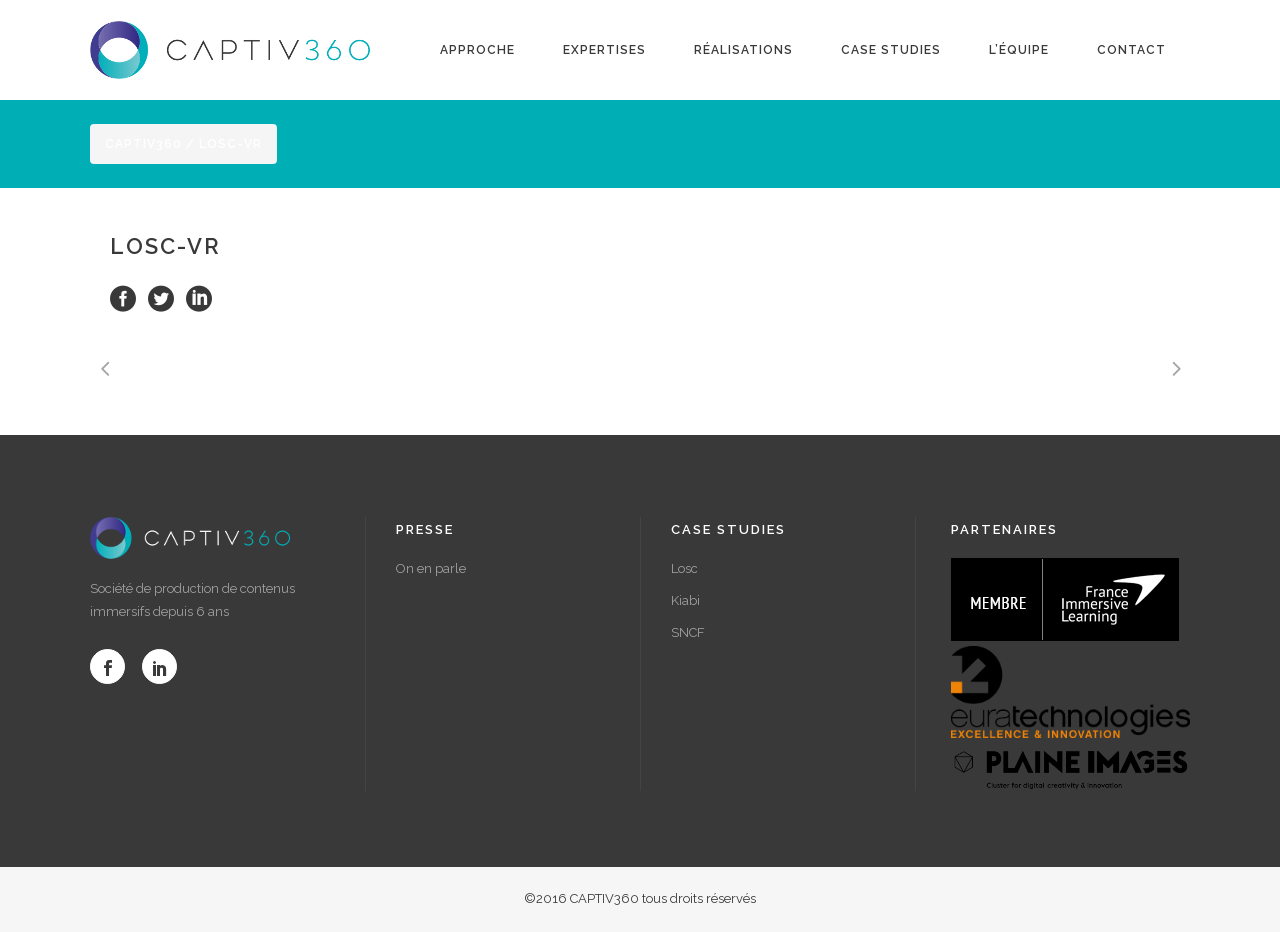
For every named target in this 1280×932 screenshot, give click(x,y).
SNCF (688, 632)
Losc (684, 568)
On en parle (431, 568)
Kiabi (685, 600)
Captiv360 (143, 144)
